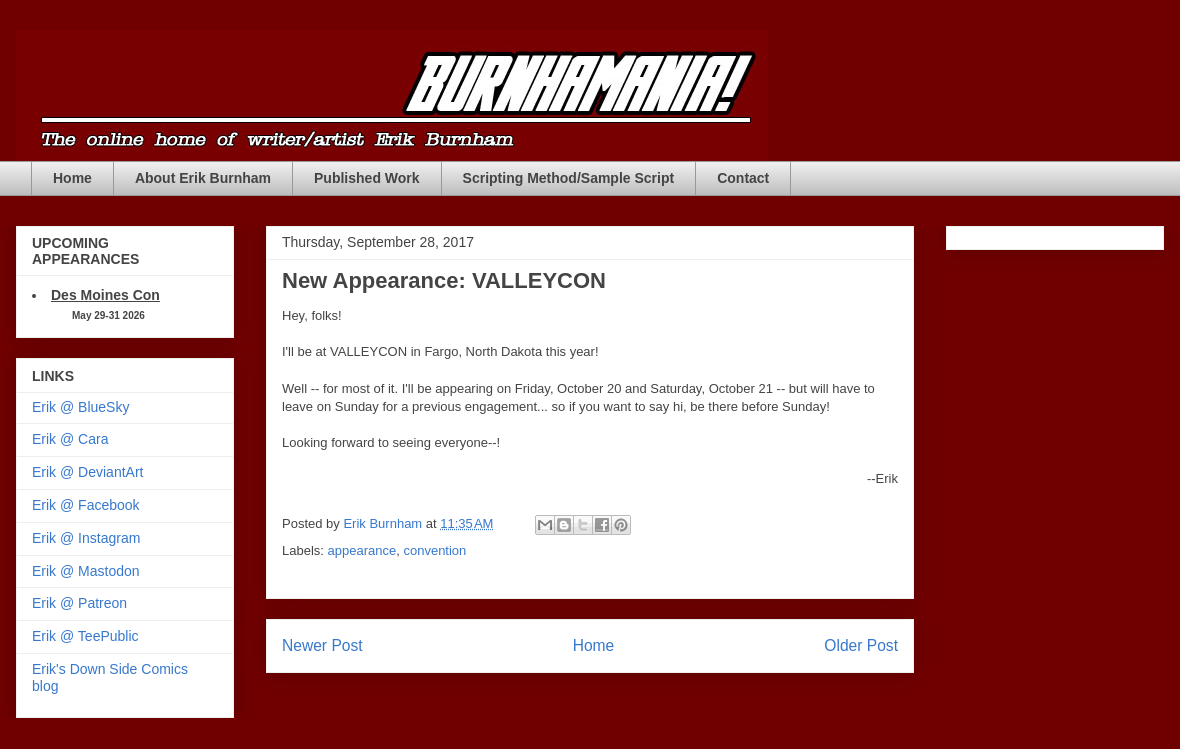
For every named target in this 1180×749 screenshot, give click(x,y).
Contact (743, 178)
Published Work (367, 178)
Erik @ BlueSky (80, 407)
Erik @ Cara (70, 439)
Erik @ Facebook (86, 505)
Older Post (861, 645)
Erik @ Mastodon (86, 571)
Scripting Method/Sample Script (569, 178)
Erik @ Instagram (86, 538)
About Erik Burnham (203, 178)
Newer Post (322, 645)
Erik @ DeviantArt (87, 472)
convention (434, 550)
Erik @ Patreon (79, 603)
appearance (362, 550)
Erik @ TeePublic (85, 636)
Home (72, 178)
